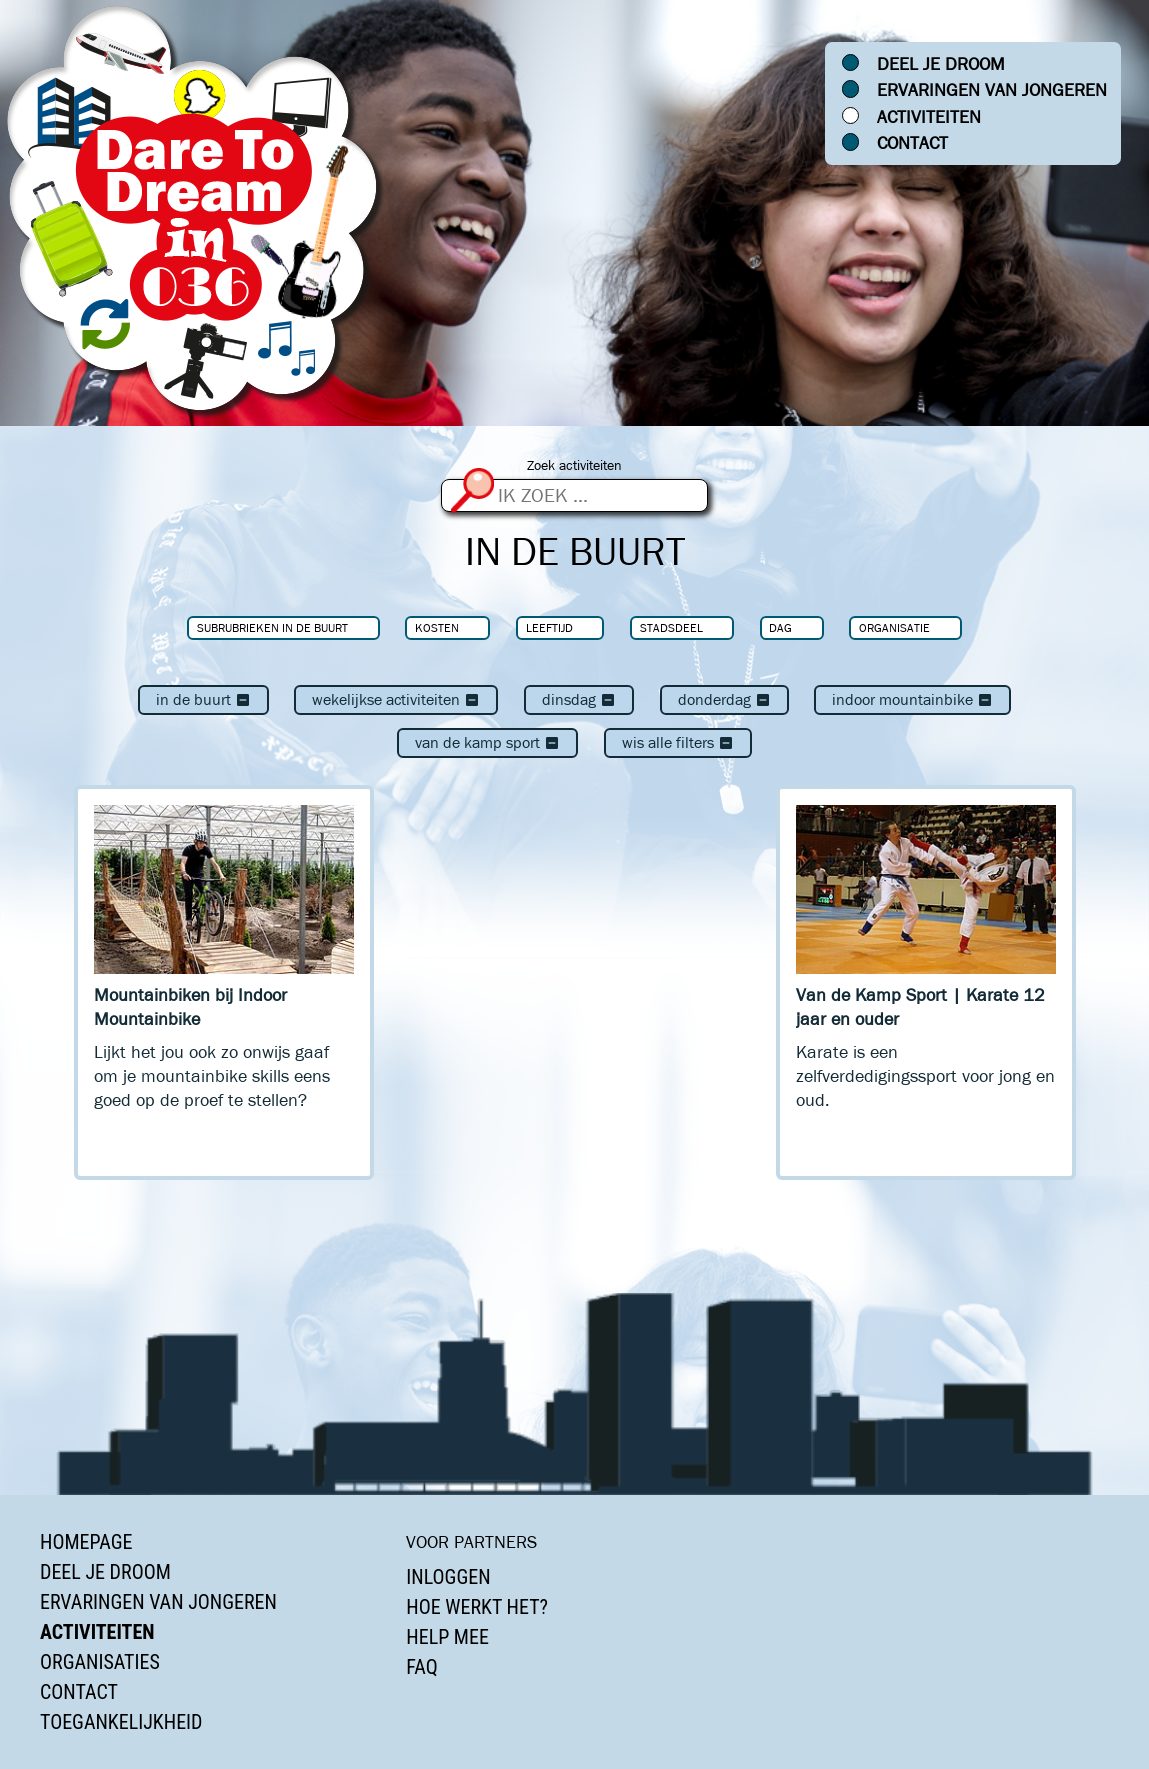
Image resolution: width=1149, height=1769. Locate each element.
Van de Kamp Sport (487, 742)
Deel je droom (941, 64)
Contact (912, 143)
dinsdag (579, 699)
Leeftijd (549, 627)
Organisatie (894, 627)
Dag (780, 627)
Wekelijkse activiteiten (396, 699)
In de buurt (203, 699)
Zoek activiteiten (574, 465)
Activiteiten (929, 117)
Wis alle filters (678, 742)
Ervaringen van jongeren (992, 90)
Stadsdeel (671, 627)
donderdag (724, 699)
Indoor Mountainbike (912, 699)
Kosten (437, 627)
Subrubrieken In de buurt (272, 627)
